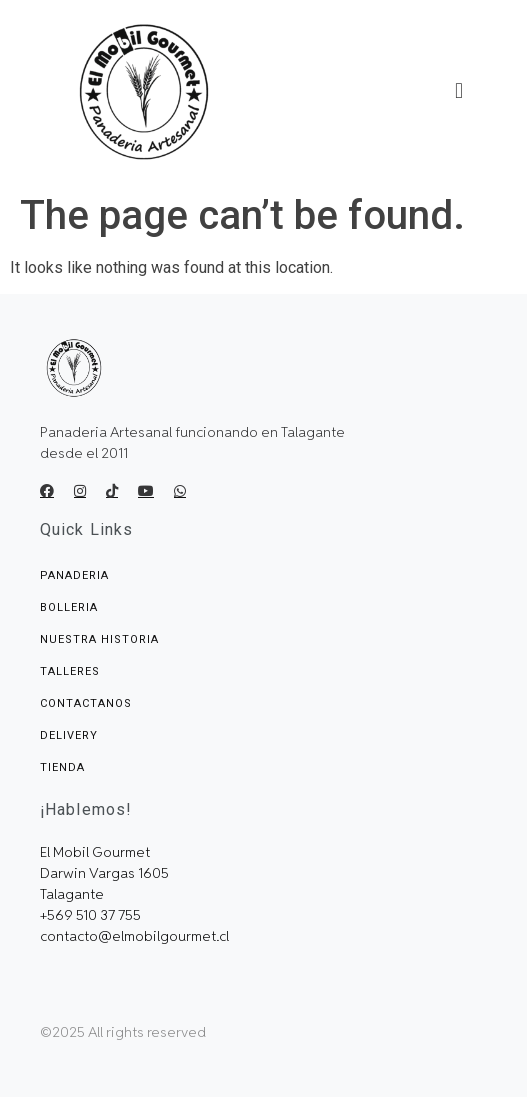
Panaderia (74, 575)
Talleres (70, 671)
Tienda (62, 767)
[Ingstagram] (80, 491)
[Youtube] (146, 491)
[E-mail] (180, 491)
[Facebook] (47, 491)
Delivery (69, 735)
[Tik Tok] (112, 491)
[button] (459, 92)
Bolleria (69, 607)
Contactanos (86, 703)
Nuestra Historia (99, 639)
